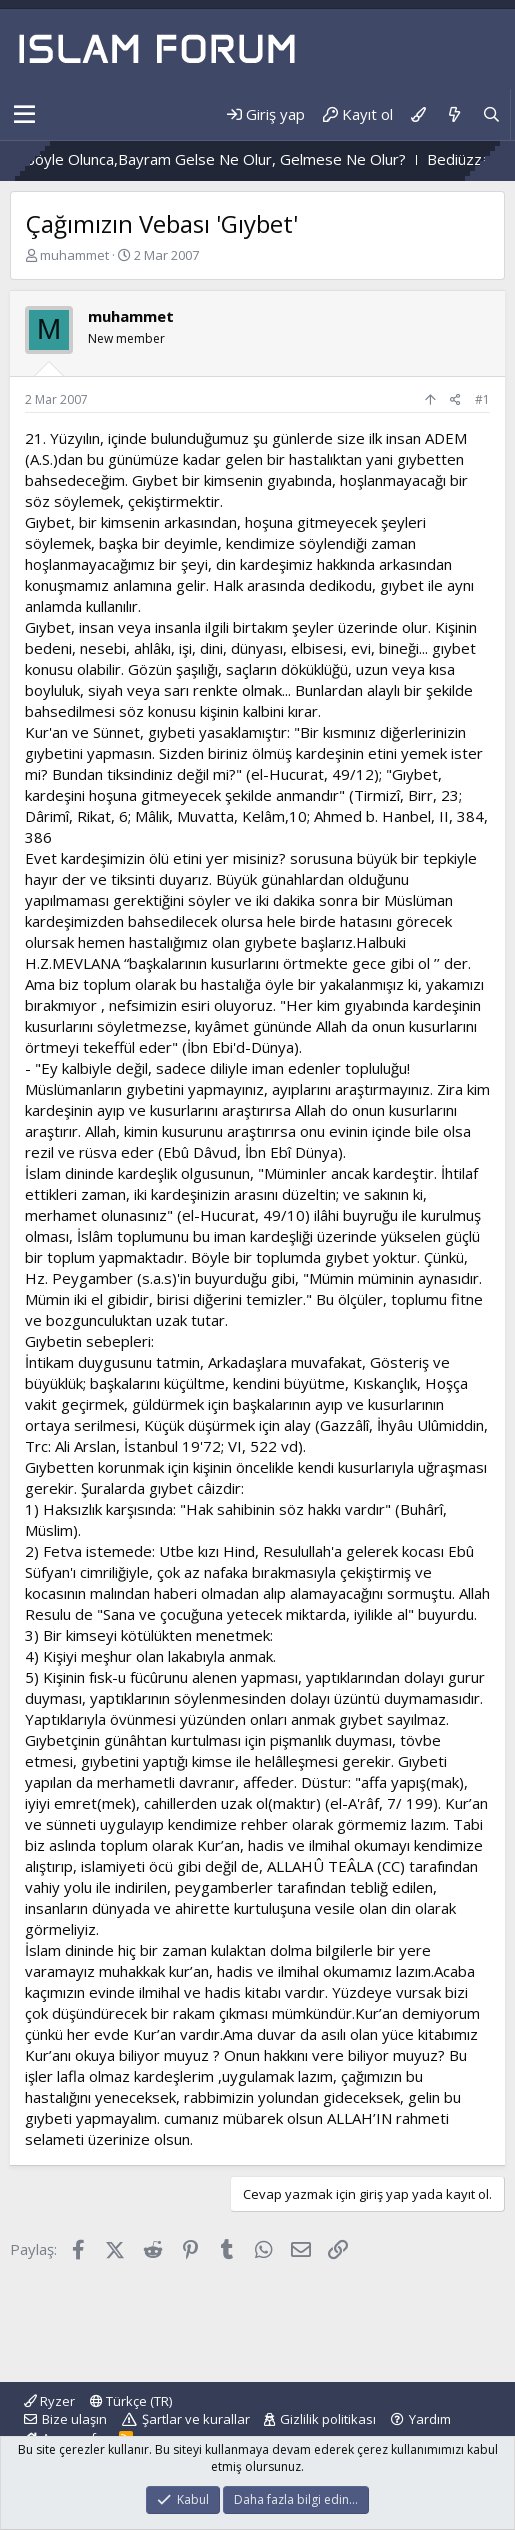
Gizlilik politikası (328, 2419)
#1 (482, 399)
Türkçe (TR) (131, 2401)
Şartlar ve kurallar (196, 2419)
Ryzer (49, 2401)
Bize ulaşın (74, 2419)
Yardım (430, 2419)
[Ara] (491, 114)
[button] (24, 115)
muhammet (74, 255)
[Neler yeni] (453, 114)
